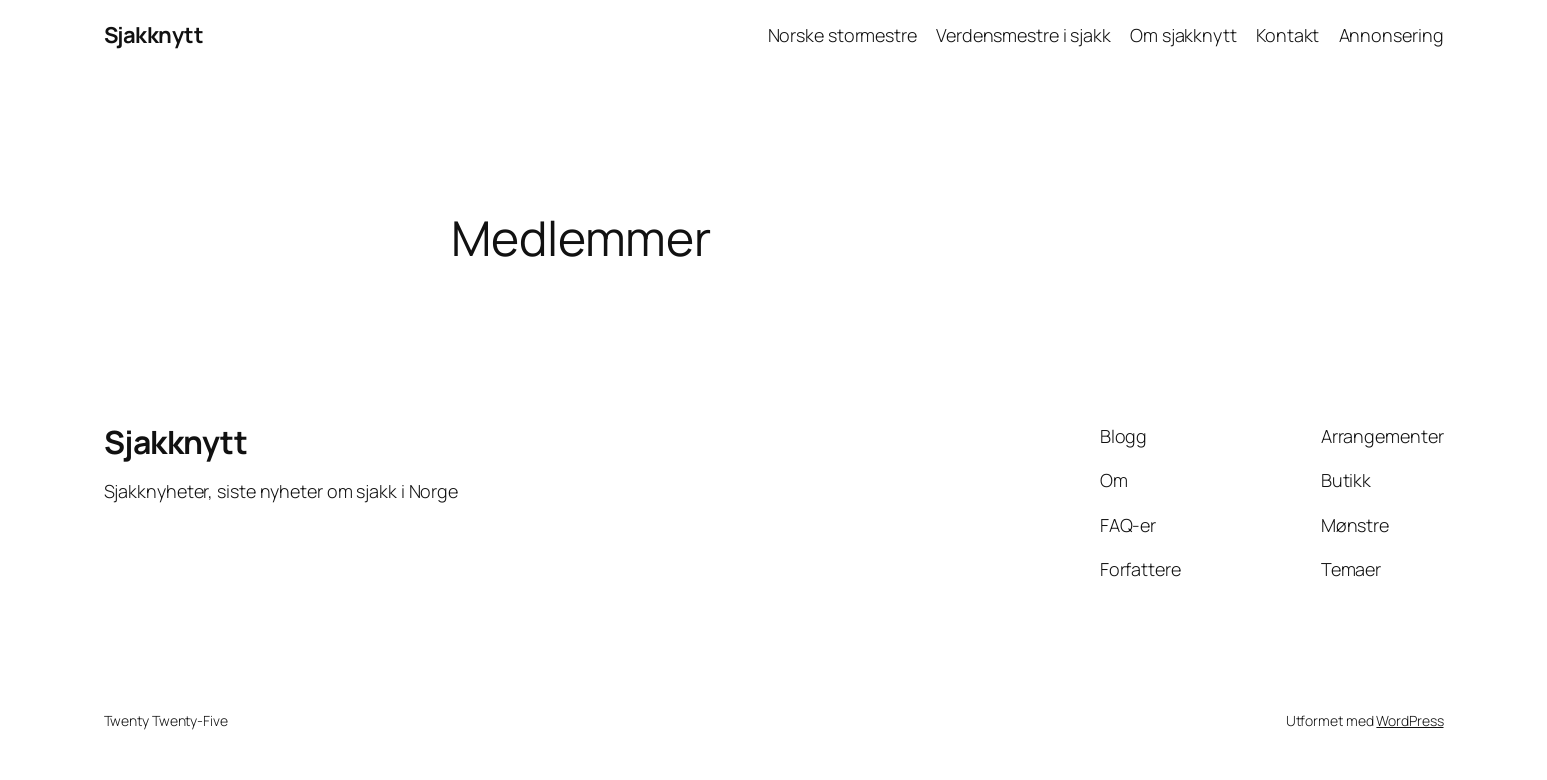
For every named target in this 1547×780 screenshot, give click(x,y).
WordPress (1409, 720)
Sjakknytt (154, 35)
